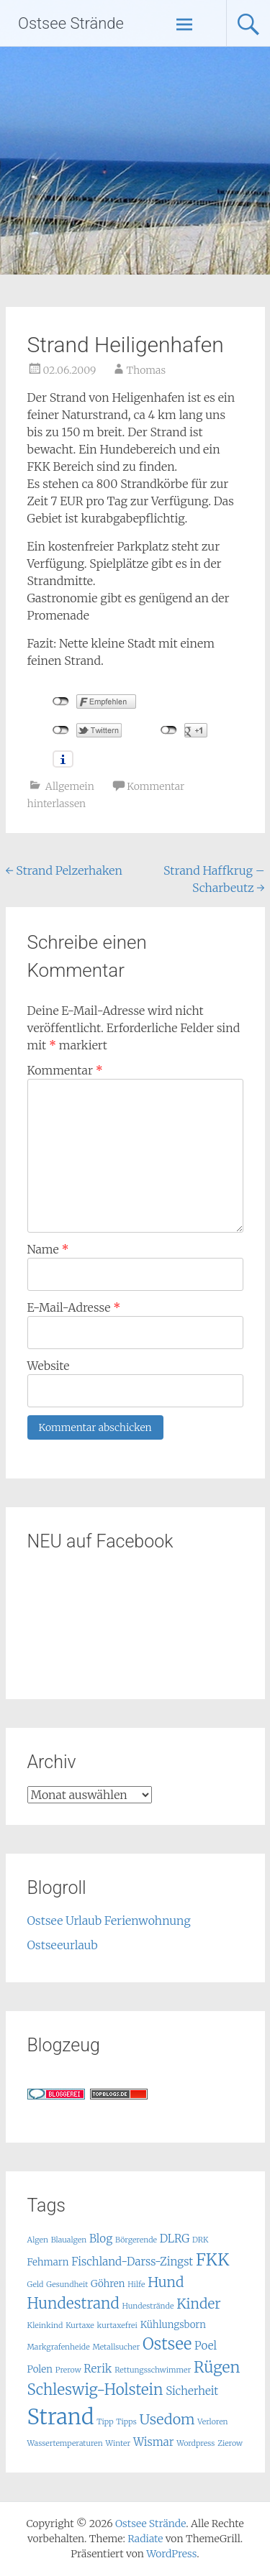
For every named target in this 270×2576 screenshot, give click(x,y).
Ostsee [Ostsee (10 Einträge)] (167, 2344)
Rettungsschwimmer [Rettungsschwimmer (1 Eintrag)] (152, 2370)
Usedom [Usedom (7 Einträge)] (167, 2419)
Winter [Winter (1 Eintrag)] (118, 2443)
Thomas (146, 370)
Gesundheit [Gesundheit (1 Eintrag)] (67, 2284)
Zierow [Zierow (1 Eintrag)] (230, 2443)
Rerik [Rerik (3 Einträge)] (98, 2368)
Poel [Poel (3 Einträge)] (205, 2345)
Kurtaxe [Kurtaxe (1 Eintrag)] (80, 2325)
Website (48, 1365)
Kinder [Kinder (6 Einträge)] (198, 2303)
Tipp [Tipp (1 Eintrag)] (104, 2421)
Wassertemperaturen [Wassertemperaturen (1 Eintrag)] (65, 2443)
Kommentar (65, 1070)
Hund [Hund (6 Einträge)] (166, 2282)
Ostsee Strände (71, 23)
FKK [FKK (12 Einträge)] (212, 2259)
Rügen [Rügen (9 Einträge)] (217, 2367)
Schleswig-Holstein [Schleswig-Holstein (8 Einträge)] (95, 2389)
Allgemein (69, 786)
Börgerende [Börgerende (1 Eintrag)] (136, 2240)
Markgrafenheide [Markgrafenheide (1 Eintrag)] (58, 2347)
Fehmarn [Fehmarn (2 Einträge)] (48, 2262)
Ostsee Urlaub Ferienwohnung (109, 1920)
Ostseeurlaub (62, 1945)
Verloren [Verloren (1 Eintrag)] (212, 2421)
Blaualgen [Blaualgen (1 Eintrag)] (68, 2240)
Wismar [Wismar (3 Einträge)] (153, 2442)
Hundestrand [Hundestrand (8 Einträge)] (73, 2303)
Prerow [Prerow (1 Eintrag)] (68, 2370)
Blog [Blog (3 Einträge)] (100, 2238)
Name (48, 1249)
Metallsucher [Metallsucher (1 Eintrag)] (116, 2347)
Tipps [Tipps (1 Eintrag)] (126, 2421)
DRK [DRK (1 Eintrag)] (200, 2240)
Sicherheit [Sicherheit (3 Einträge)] (192, 2391)
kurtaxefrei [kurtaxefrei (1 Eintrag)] (117, 2325)
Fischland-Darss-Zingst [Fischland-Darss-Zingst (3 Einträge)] (132, 2261)
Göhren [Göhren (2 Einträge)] (108, 2284)
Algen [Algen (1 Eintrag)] (37, 2240)
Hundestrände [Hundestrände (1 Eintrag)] (148, 2306)
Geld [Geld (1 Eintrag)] (35, 2284)
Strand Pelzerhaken (64, 870)
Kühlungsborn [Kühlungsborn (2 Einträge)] (173, 2325)
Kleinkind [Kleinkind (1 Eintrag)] (45, 2325)
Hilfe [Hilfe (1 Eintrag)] (136, 2284)
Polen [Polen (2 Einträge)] (40, 2369)
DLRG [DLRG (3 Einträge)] (174, 2238)
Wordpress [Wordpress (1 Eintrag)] (195, 2443)
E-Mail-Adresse (74, 1307)
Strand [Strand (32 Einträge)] (60, 2417)
